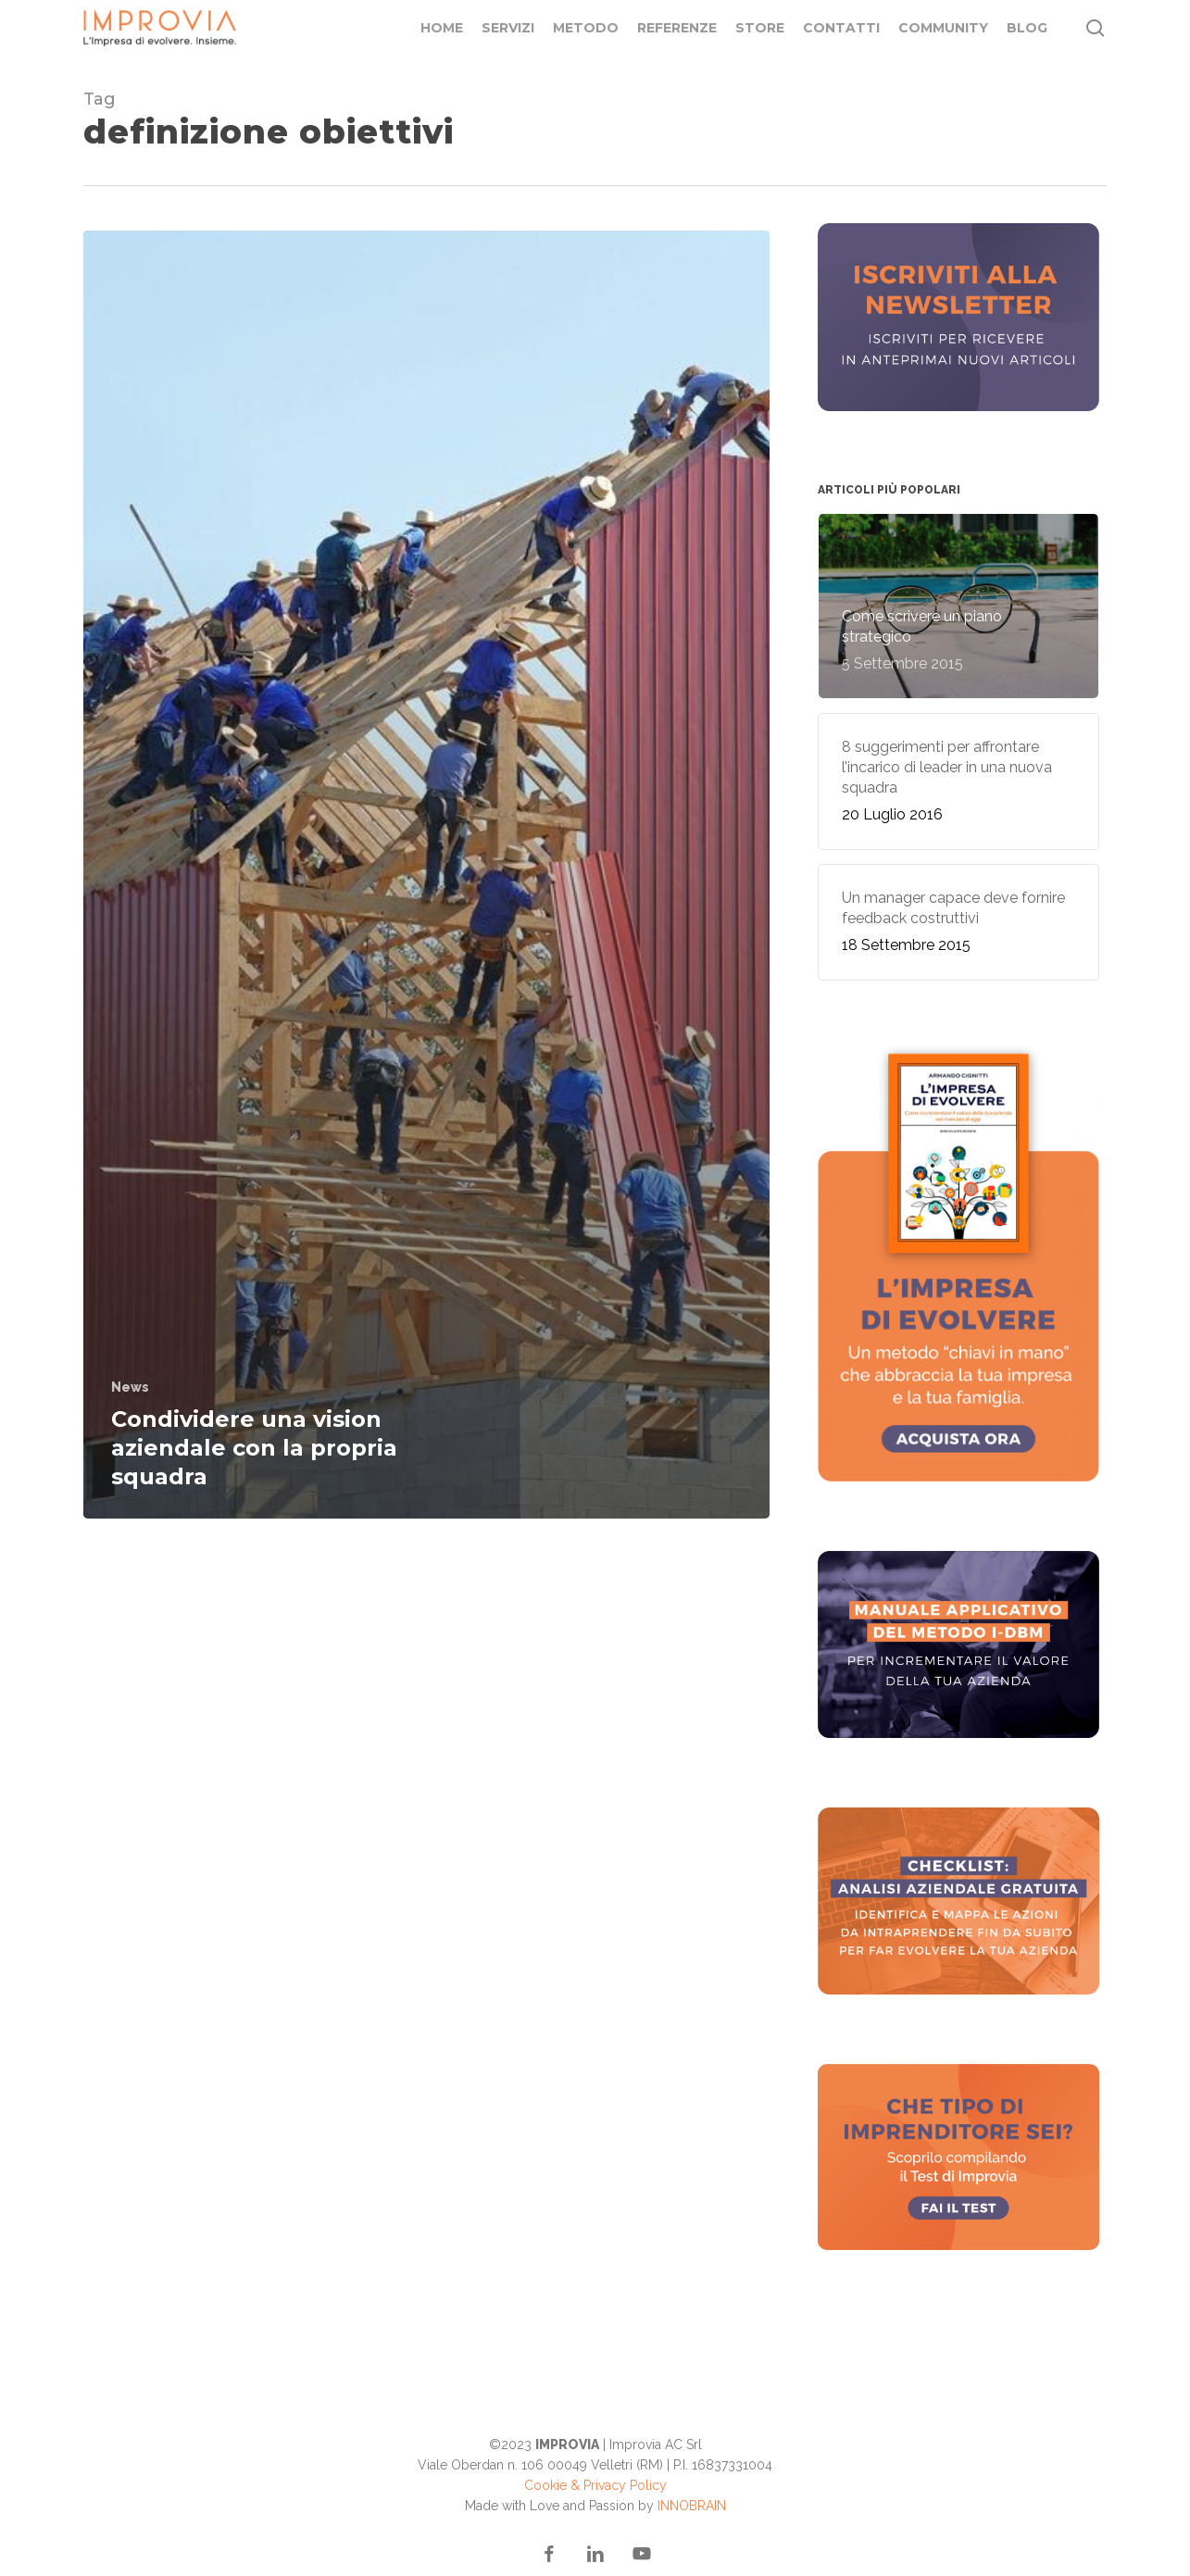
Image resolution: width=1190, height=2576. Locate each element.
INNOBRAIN (692, 2505)
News (130, 1387)
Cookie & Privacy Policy (595, 2485)
